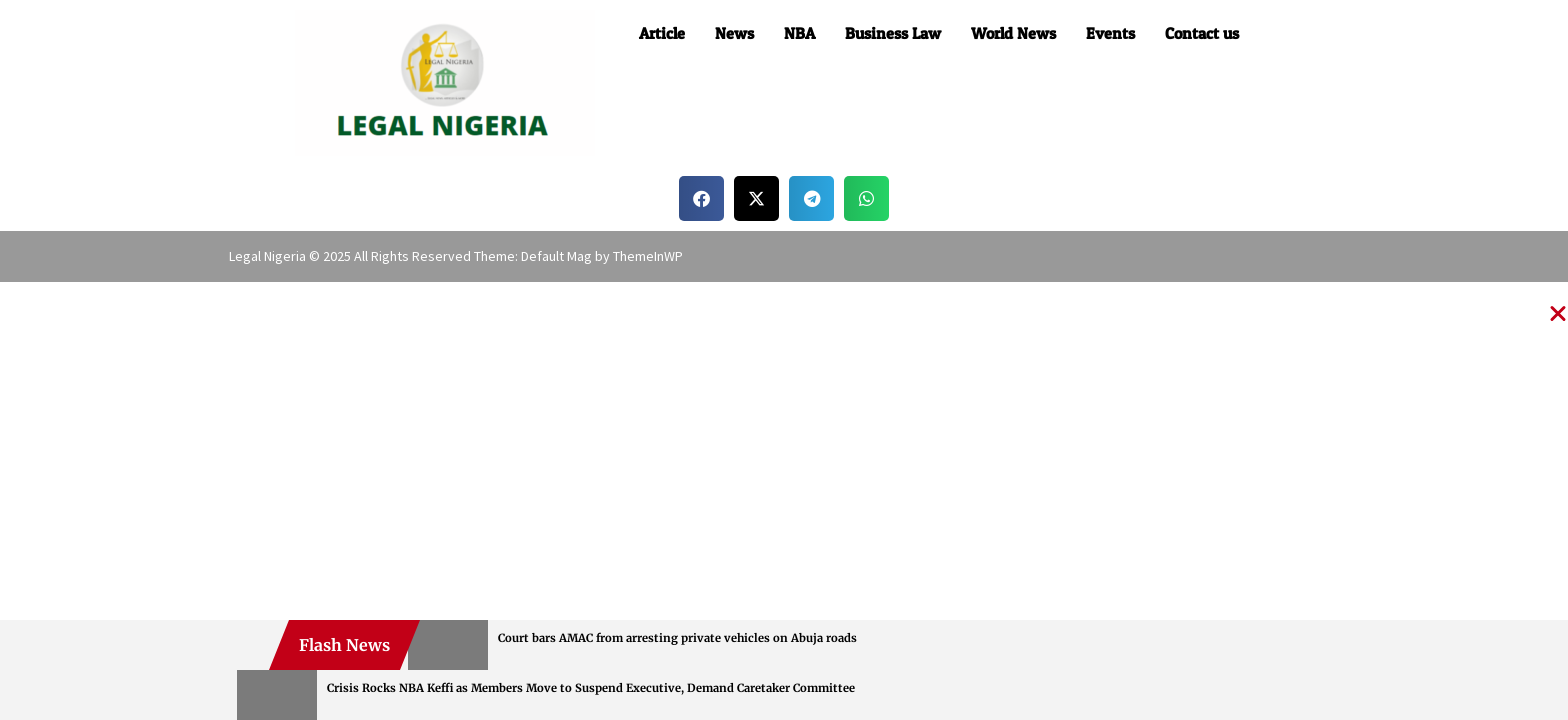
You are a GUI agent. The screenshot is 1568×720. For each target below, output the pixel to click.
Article (662, 33)
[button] (701, 198)
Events (1110, 33)
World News (1013, 33)
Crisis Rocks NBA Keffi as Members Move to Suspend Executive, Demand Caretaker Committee (591, 688)
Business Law (893, 33)
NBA (799, 33)
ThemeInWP (648, 256)
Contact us (1202, 33)
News (734, 33)
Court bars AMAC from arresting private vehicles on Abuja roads (677, 638)
